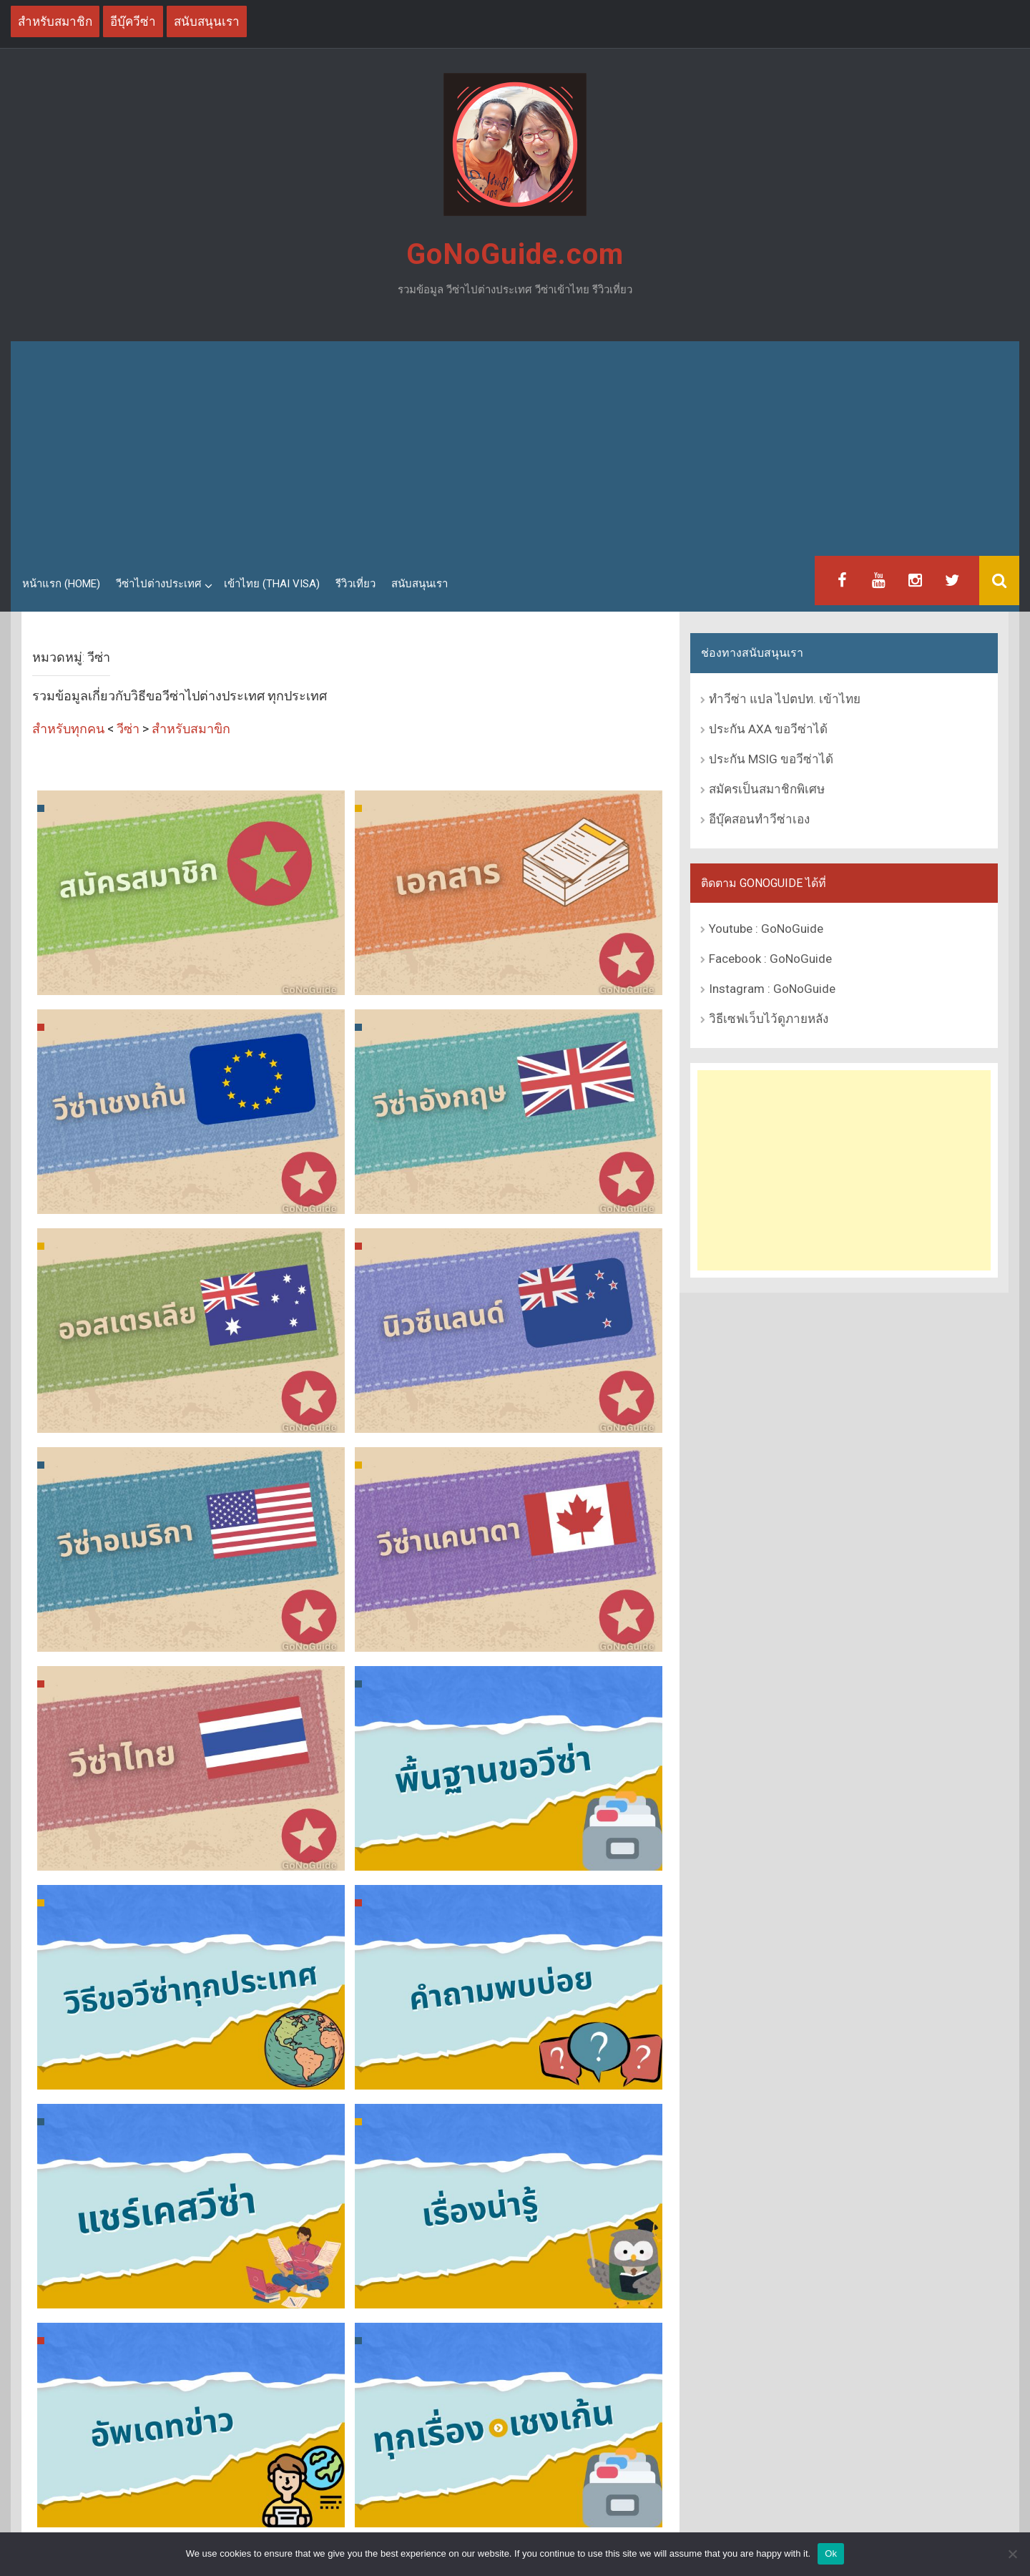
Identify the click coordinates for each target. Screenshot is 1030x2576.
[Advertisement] (515, 448)
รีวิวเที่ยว (355, 583)
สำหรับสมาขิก (191, 728)
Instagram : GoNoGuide (772, 988)
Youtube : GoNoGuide (766, 928)
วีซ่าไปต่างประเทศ (159, 583)
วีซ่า (128, 728)
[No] (1012, 2554)
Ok (831, 2553)
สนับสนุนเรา (419, 583)
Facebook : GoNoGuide (770, 958)
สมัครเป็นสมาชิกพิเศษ (767, 789)
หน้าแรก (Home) (61, 583)
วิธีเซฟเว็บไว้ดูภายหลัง (768, 1019)
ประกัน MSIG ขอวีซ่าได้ (771, 759)
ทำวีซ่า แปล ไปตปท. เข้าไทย (784, 699)
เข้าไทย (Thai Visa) (272, 583)
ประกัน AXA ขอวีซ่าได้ (768, 729)
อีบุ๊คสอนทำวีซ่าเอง (759, 819)
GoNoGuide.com (515, 254)
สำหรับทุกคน (68, 728)
